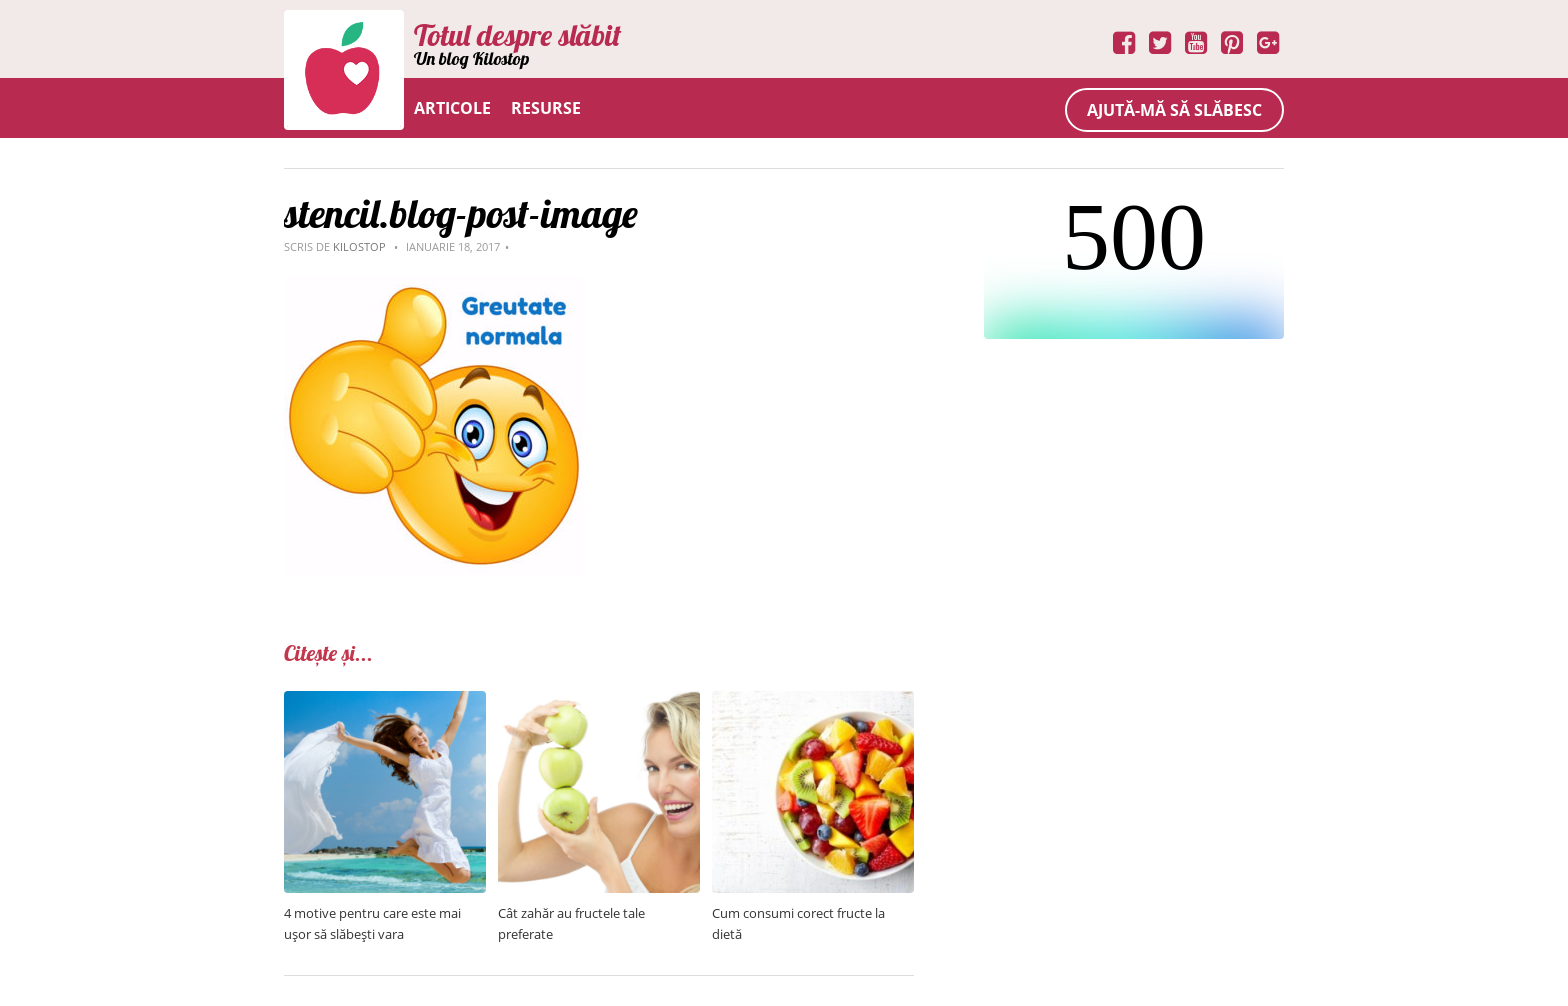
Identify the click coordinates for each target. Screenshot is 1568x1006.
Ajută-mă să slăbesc (1174, 110)
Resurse (546, 108)
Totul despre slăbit (517, 35)
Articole (452, 108)
